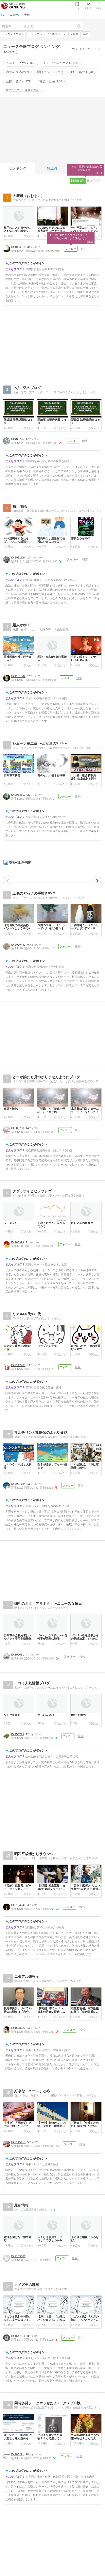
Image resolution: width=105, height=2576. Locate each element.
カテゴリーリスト (84, 49)
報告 (84, 249)
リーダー (77, 8)
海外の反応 (17, 72)
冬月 (86, 34)
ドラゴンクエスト (13, 34)
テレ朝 (74, 34)
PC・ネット (83, 72)
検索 (81, 26)
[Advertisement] (52, 129)
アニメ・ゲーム (20, 62)
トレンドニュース (60, 62)
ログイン (88, 8)
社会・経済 (52, 81)
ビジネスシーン (56, 34)
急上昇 (52, 168)
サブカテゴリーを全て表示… (24, 90)
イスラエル (35, 34)
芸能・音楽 (18, 81)
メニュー (99, 8)
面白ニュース (50, 72)
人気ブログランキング (13, 5)
